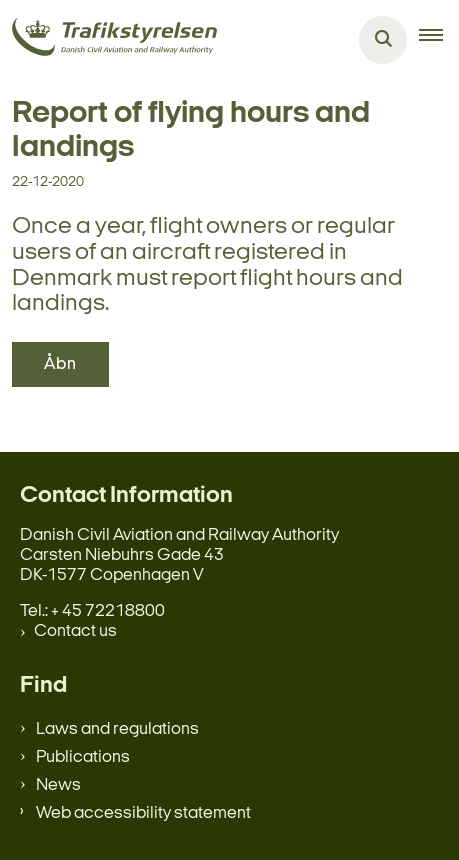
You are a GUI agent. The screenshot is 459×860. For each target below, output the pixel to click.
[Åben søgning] (383, 40)
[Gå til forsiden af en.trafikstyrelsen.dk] (108, 40)
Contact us (75, 631)
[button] (439, 40)
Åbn (60, 364)
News (58, 785)
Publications (83, 757)
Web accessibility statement (143, 813)
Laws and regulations (117, 729)
